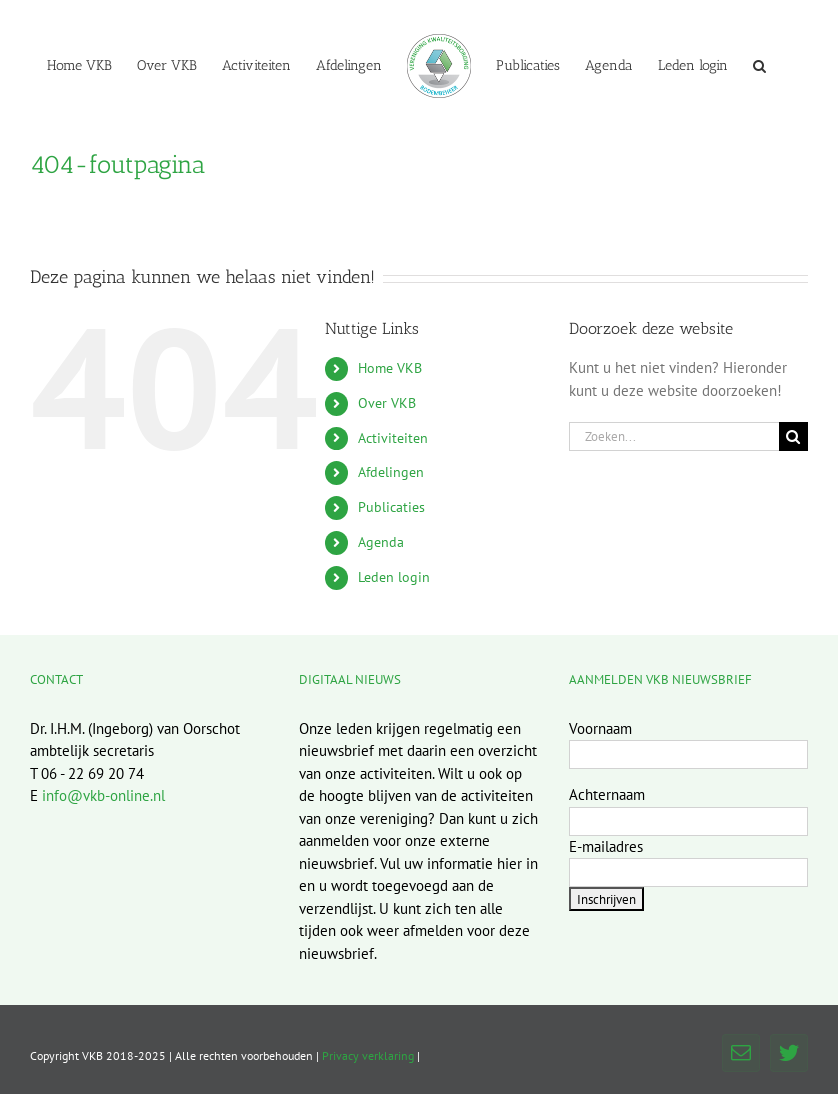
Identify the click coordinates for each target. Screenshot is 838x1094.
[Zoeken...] (674, 436)
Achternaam (607, 794)
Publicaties (391, 507)
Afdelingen (391, 472)
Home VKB (390, 368)
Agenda (381, 542)
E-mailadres (606, 846)
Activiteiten (393, 438)
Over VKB (387, 403)
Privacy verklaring (368, 1055)
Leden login (394, 577)
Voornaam (600, 728)
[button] (759, 65)
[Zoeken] (793, 436)
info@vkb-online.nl (103, 795)
